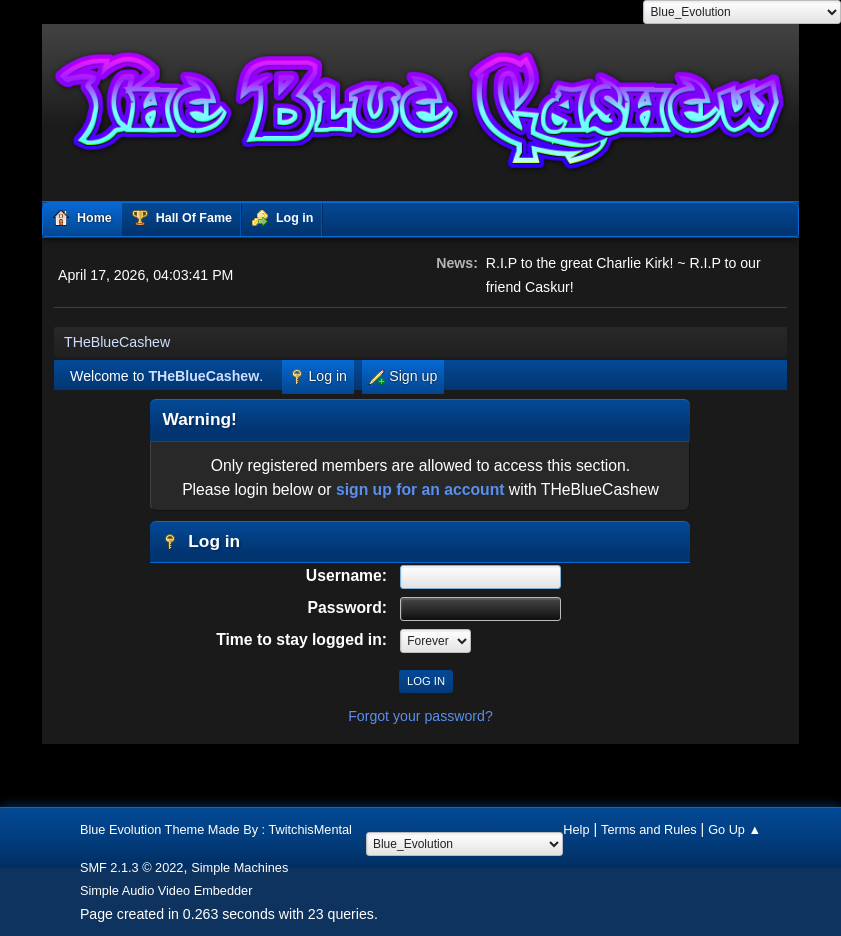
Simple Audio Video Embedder (166, 890)
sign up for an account (420, 489)
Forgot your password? (420, 716)
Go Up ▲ (734, 829)
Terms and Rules (649, 829)
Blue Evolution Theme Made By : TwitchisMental (216, 829)
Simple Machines (239, 867)
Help (576, 829)
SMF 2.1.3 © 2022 (132, 867)
